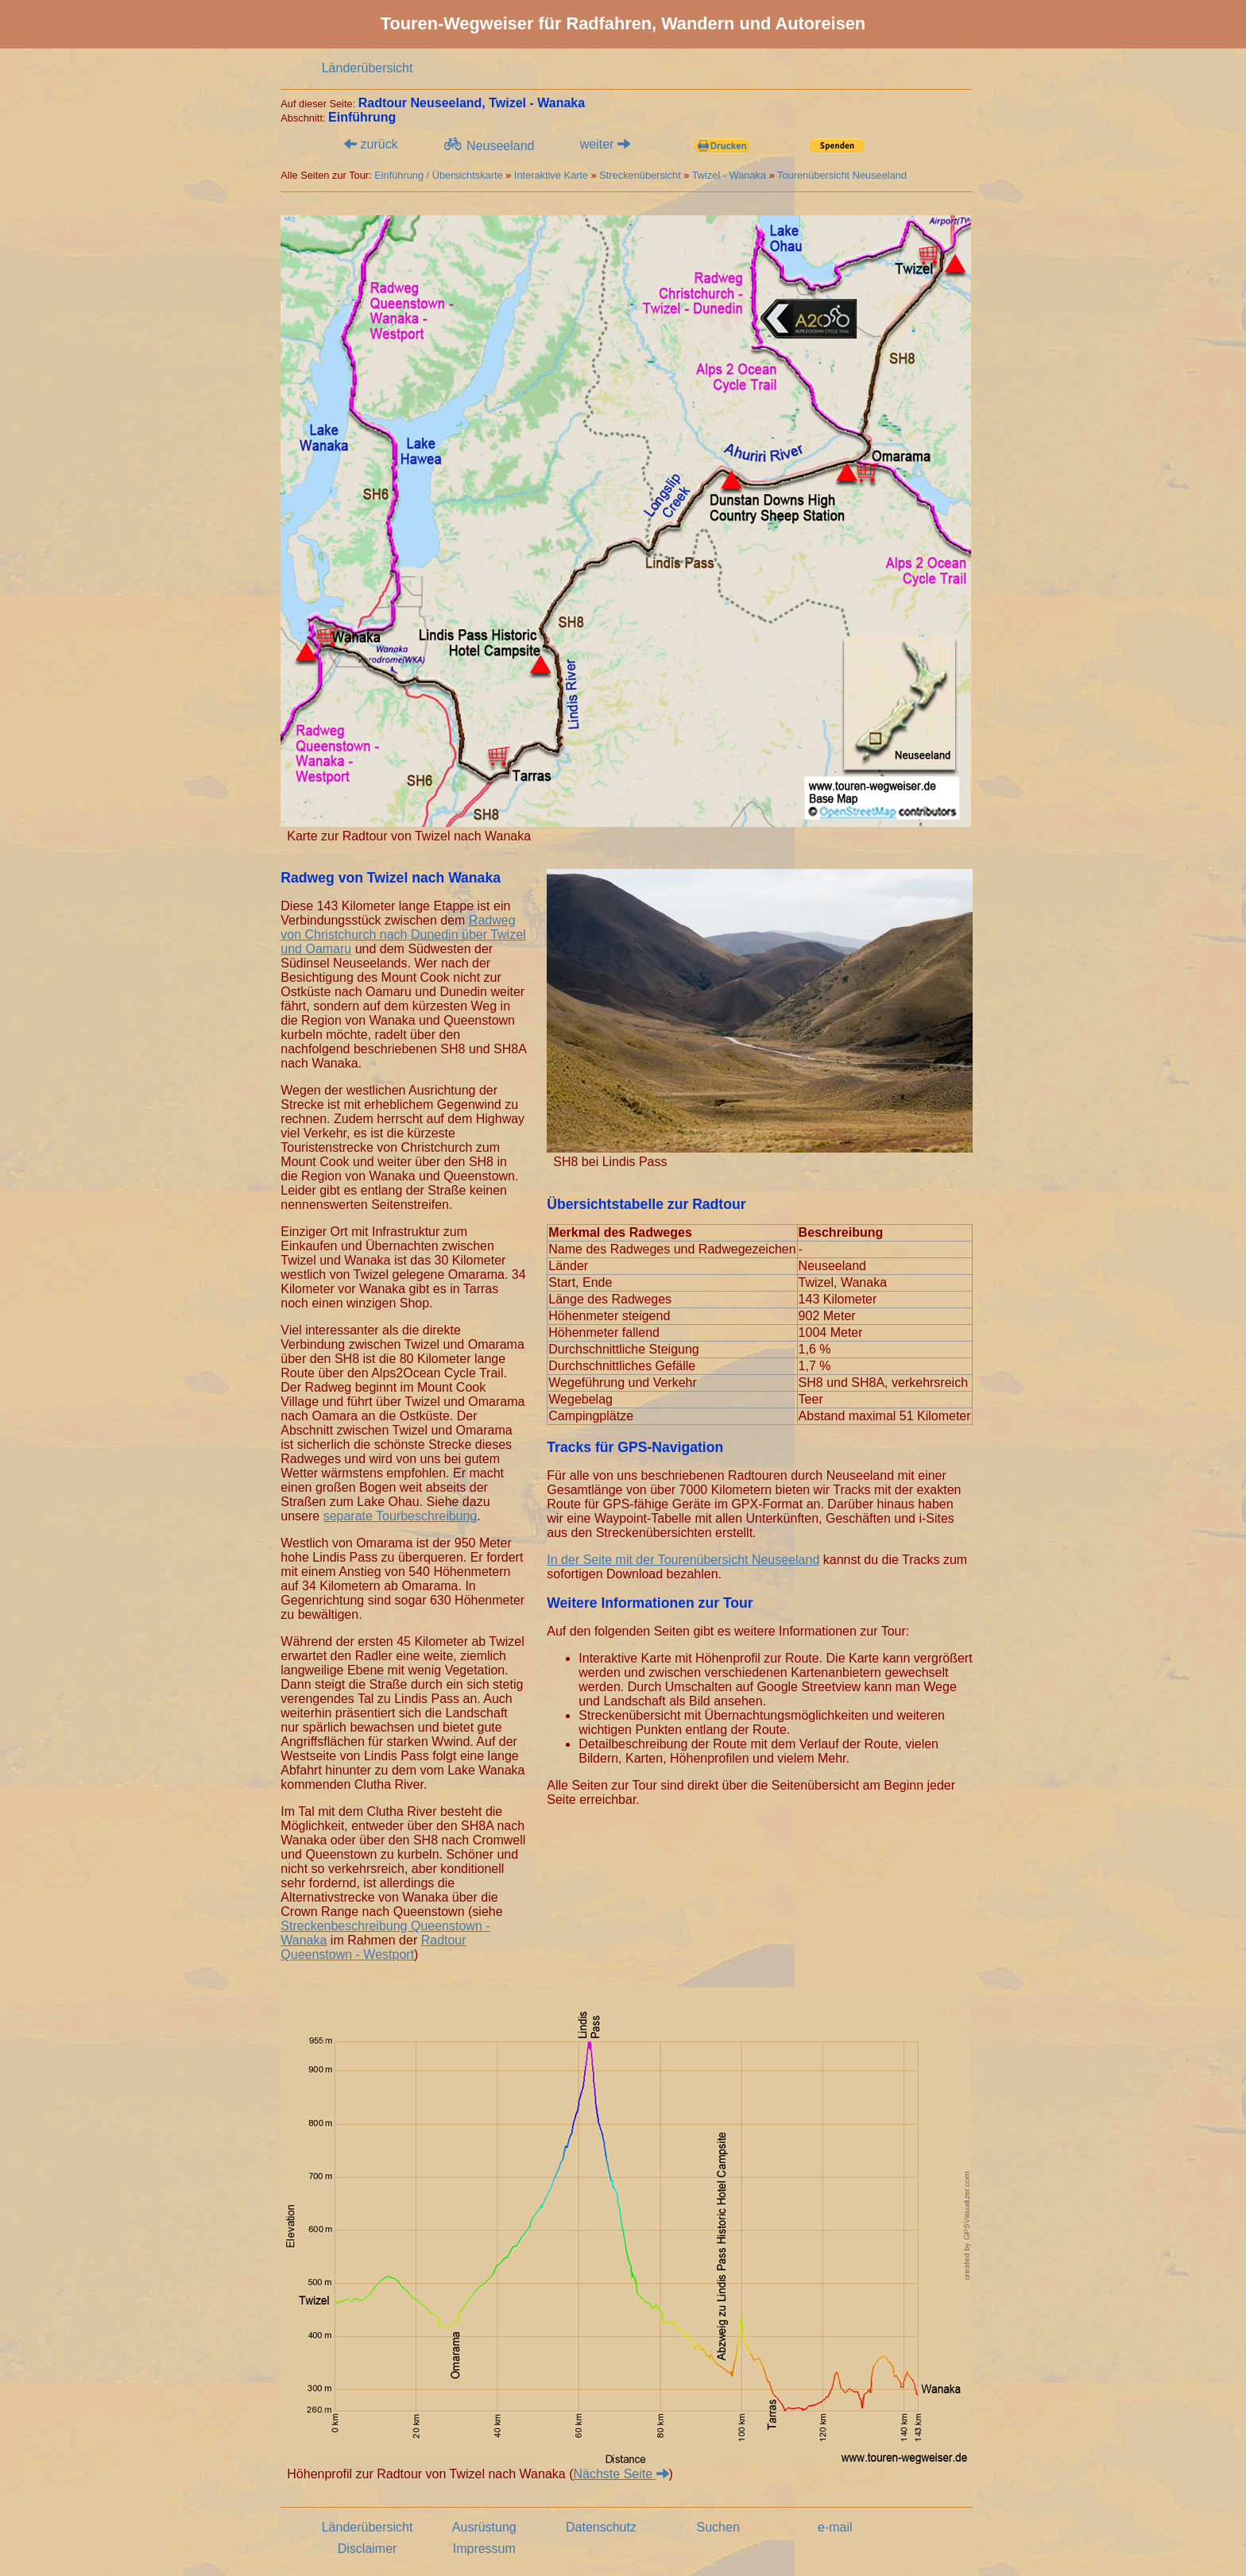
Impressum (484, 2548)
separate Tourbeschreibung (400, 1516)
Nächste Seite (620, 2474)
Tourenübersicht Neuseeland (842, 175)
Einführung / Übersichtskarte (438, 175)
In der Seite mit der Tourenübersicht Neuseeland (683, 1559)
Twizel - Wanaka (729, 175)
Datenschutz (601, 2527)
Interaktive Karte (551, 175)
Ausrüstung (484, 2527)
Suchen (718, 2527)
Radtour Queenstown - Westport (373, 1947)
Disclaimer (367, 2548)
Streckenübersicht (639, 175)
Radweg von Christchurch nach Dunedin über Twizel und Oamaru (403, 934)
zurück (371, 144)
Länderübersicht (367, 68)
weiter (605, 144)
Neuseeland (488, 145)
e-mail (835, 2527)
